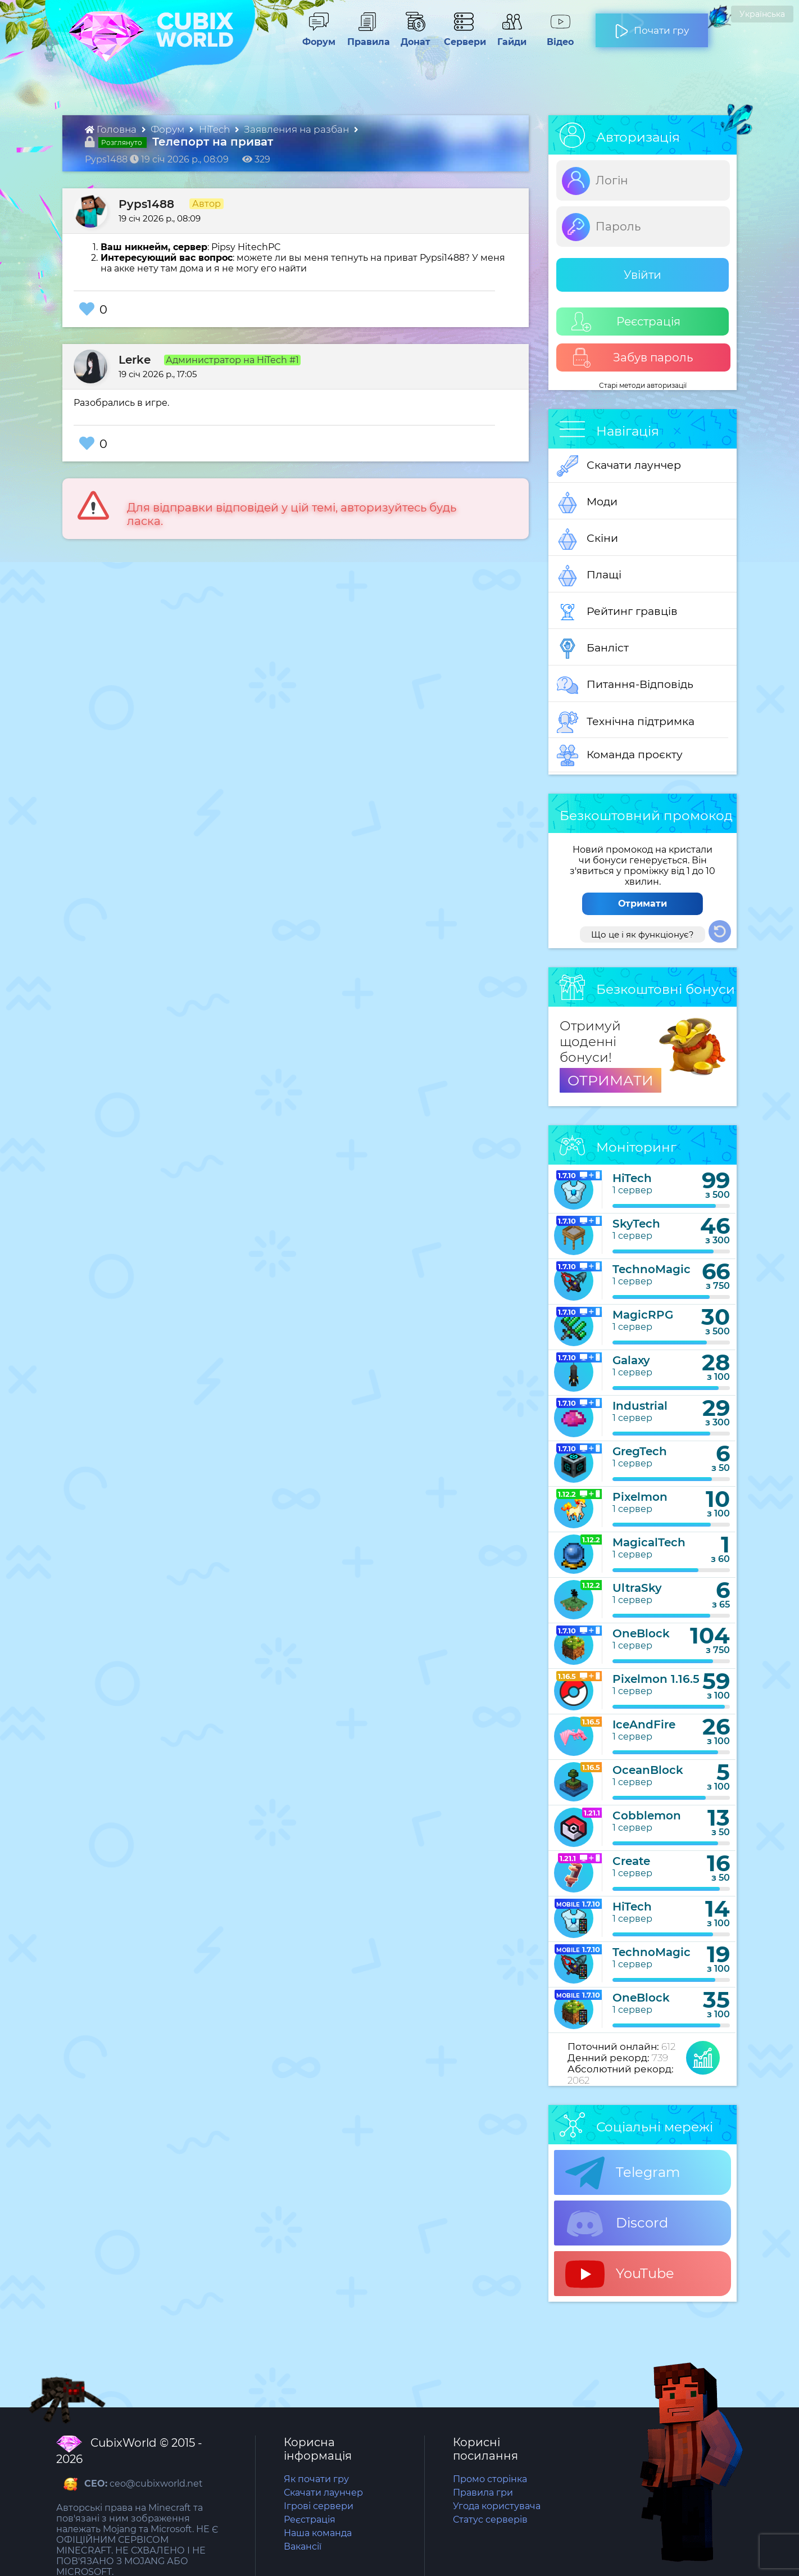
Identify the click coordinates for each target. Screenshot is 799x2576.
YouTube (619, 2274)
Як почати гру (316, 2479)
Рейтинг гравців (617, 612)
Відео (555, 36)
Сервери (462, 36)
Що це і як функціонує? (642, 934)
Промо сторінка (490, 2479)
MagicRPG (642, 1314)
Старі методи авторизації (643, 385)
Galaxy (631, 1360)
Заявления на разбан (297, 129)
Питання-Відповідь (625, 685)
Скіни (587, 539)
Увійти (642, 275)
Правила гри (483, 2492)
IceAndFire (643, 1724)
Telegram (622, 2173)
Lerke (135, 359)
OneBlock (641, 1633)
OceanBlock (647, 1770)
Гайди (507, 36)
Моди (587, 502)
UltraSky (637, 1588)
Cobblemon (646, 1815)
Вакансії (302, 2546)
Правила (366, 36)
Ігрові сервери (318, 2506)
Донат (410, 36)
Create (631, 1861)
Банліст (593, 648)
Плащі (589, 575)
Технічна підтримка (625, 722)
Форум (314, 36)
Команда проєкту (620, 755)
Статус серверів (490, 2519)
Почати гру (652, 25)
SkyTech (636, 1223)
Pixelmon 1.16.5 (656, 1679)
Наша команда (318, 2533)
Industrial (640, 1406)
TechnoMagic (651, 1269)
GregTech (639, 1451)
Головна (112, 129)
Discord (616, 2223)
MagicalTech (648, 1542)
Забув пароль (632, 358)
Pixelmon (640, 1497)
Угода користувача (497, 2506)
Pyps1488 (146, 204)
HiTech (215, 129)
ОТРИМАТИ (610, 1080)
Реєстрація (625, 322)
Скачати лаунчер (619, 466)
